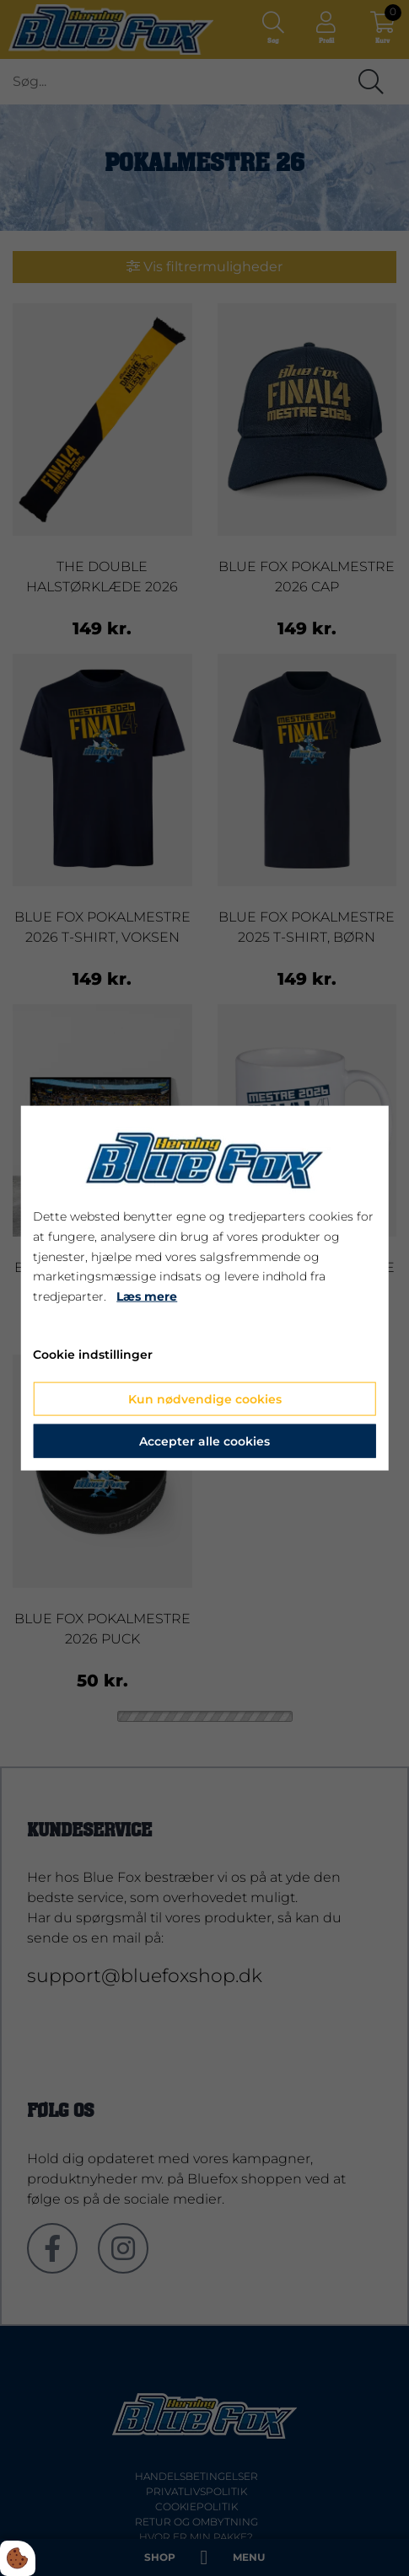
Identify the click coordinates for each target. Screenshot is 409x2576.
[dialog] (204, 1288)
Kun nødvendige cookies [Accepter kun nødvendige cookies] (205, 1398)
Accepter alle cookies (204, 1440)
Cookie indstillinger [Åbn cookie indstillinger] (93, 1354)
